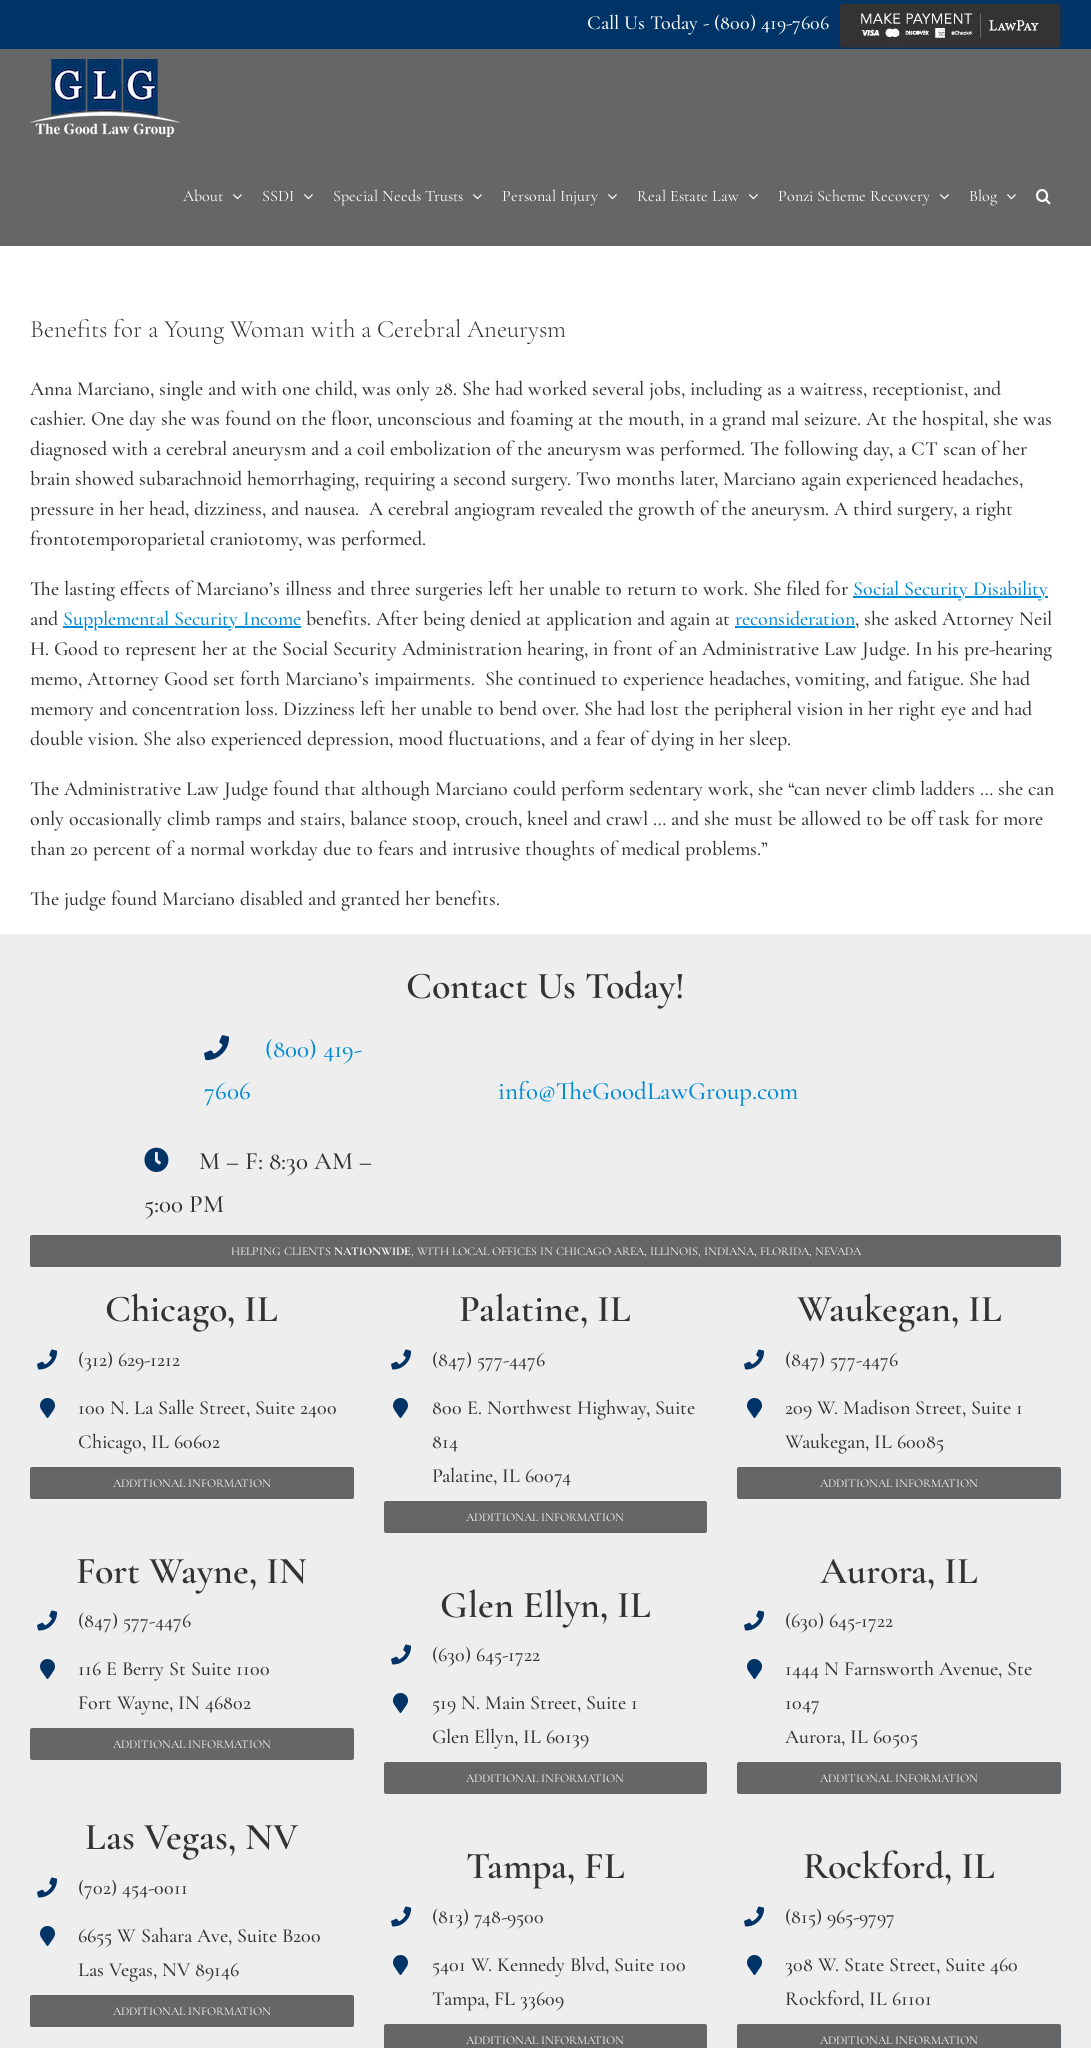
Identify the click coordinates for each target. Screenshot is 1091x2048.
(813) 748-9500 (488, 1917)
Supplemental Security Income (182, 619)
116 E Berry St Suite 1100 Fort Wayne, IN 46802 (174, 1686)
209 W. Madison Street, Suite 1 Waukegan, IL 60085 (904, 1425)
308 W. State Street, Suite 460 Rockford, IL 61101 (901, 1982)
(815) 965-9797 (840, 1917)
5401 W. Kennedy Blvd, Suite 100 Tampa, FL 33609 (559, 1982)
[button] (1043, 196)
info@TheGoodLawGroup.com (648, 1091)
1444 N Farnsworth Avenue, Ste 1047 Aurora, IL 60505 (908, 1703)
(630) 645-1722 (486, 1655)
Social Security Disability (950, 589)
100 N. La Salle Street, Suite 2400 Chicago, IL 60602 (207, 1425)
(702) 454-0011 (133, 1888)
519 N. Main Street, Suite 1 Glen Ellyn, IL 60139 (535, 1720)
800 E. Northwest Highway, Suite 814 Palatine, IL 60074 (563, 1442)
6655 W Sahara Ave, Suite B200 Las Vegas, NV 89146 (199, 1953)
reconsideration (795, 619)
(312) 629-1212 (129, 1360)
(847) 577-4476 (134, 1621)
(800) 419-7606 (771, 23)
